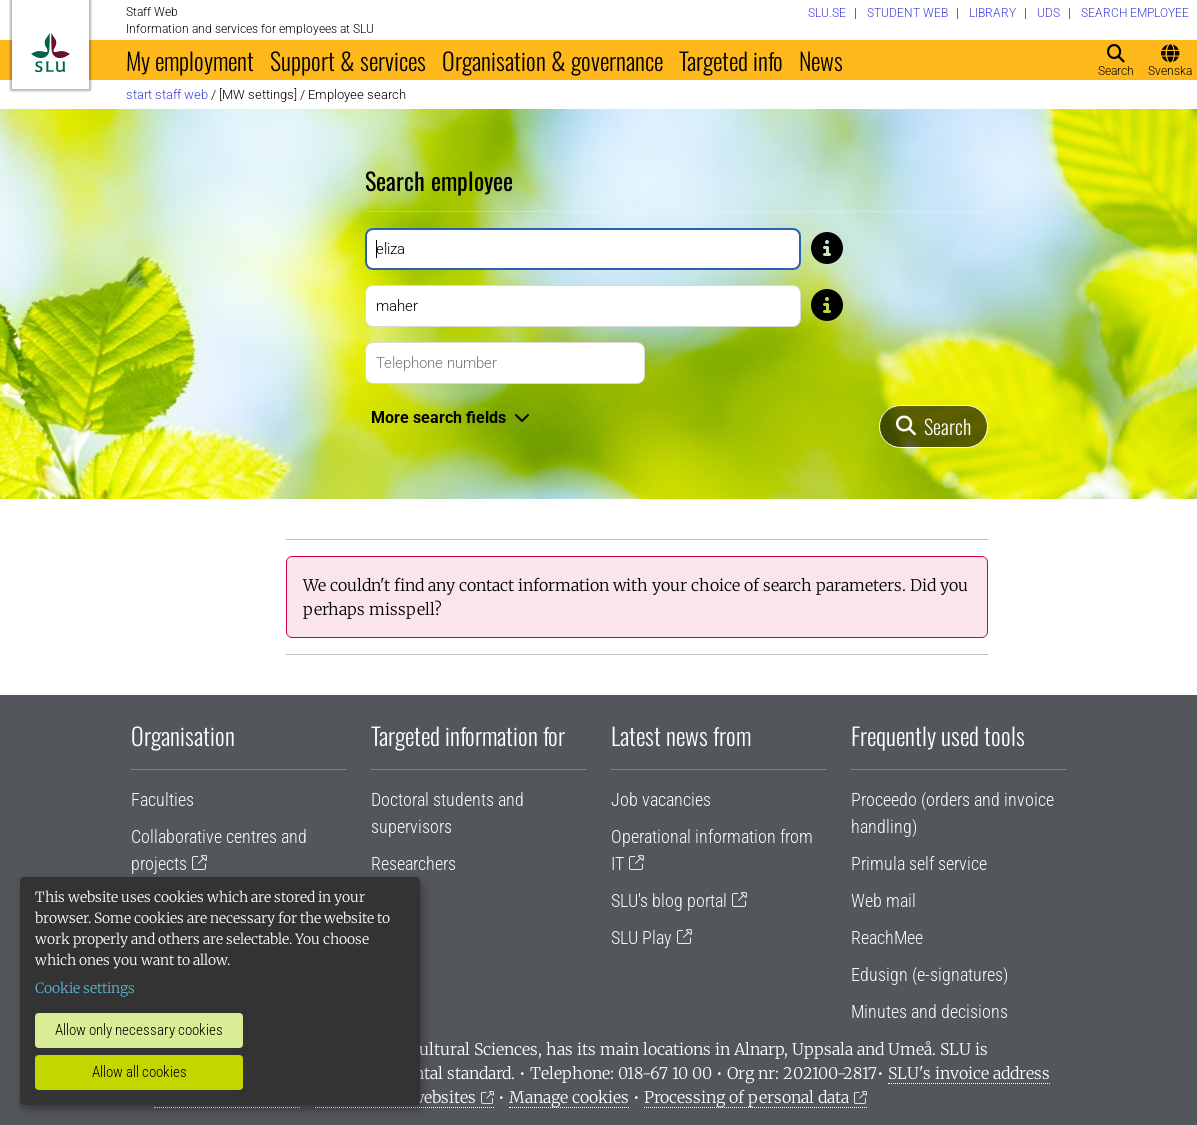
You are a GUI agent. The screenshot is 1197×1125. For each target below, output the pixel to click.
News (821, 60)
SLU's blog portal (669, 900)
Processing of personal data (746, 1097)
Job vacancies (661, 799)
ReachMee (887, 937)
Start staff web (167, 94)
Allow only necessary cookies (139, 1030)
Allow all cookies (139, 1072)
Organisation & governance (552, 60)
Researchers (413, 863)
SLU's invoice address (969, 1073)
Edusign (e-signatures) (929, 974)
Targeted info (731, 60)
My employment (190, 60)
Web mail (883, 900)
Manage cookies (569, 1097)
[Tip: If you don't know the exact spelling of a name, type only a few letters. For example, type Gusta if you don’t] (827, 247)
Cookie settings (85, 988)
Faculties (162, 799)
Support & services (348, 60)
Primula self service (919, 863)
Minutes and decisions (929, 1011)
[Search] (933, 426)
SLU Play (641, 937)
